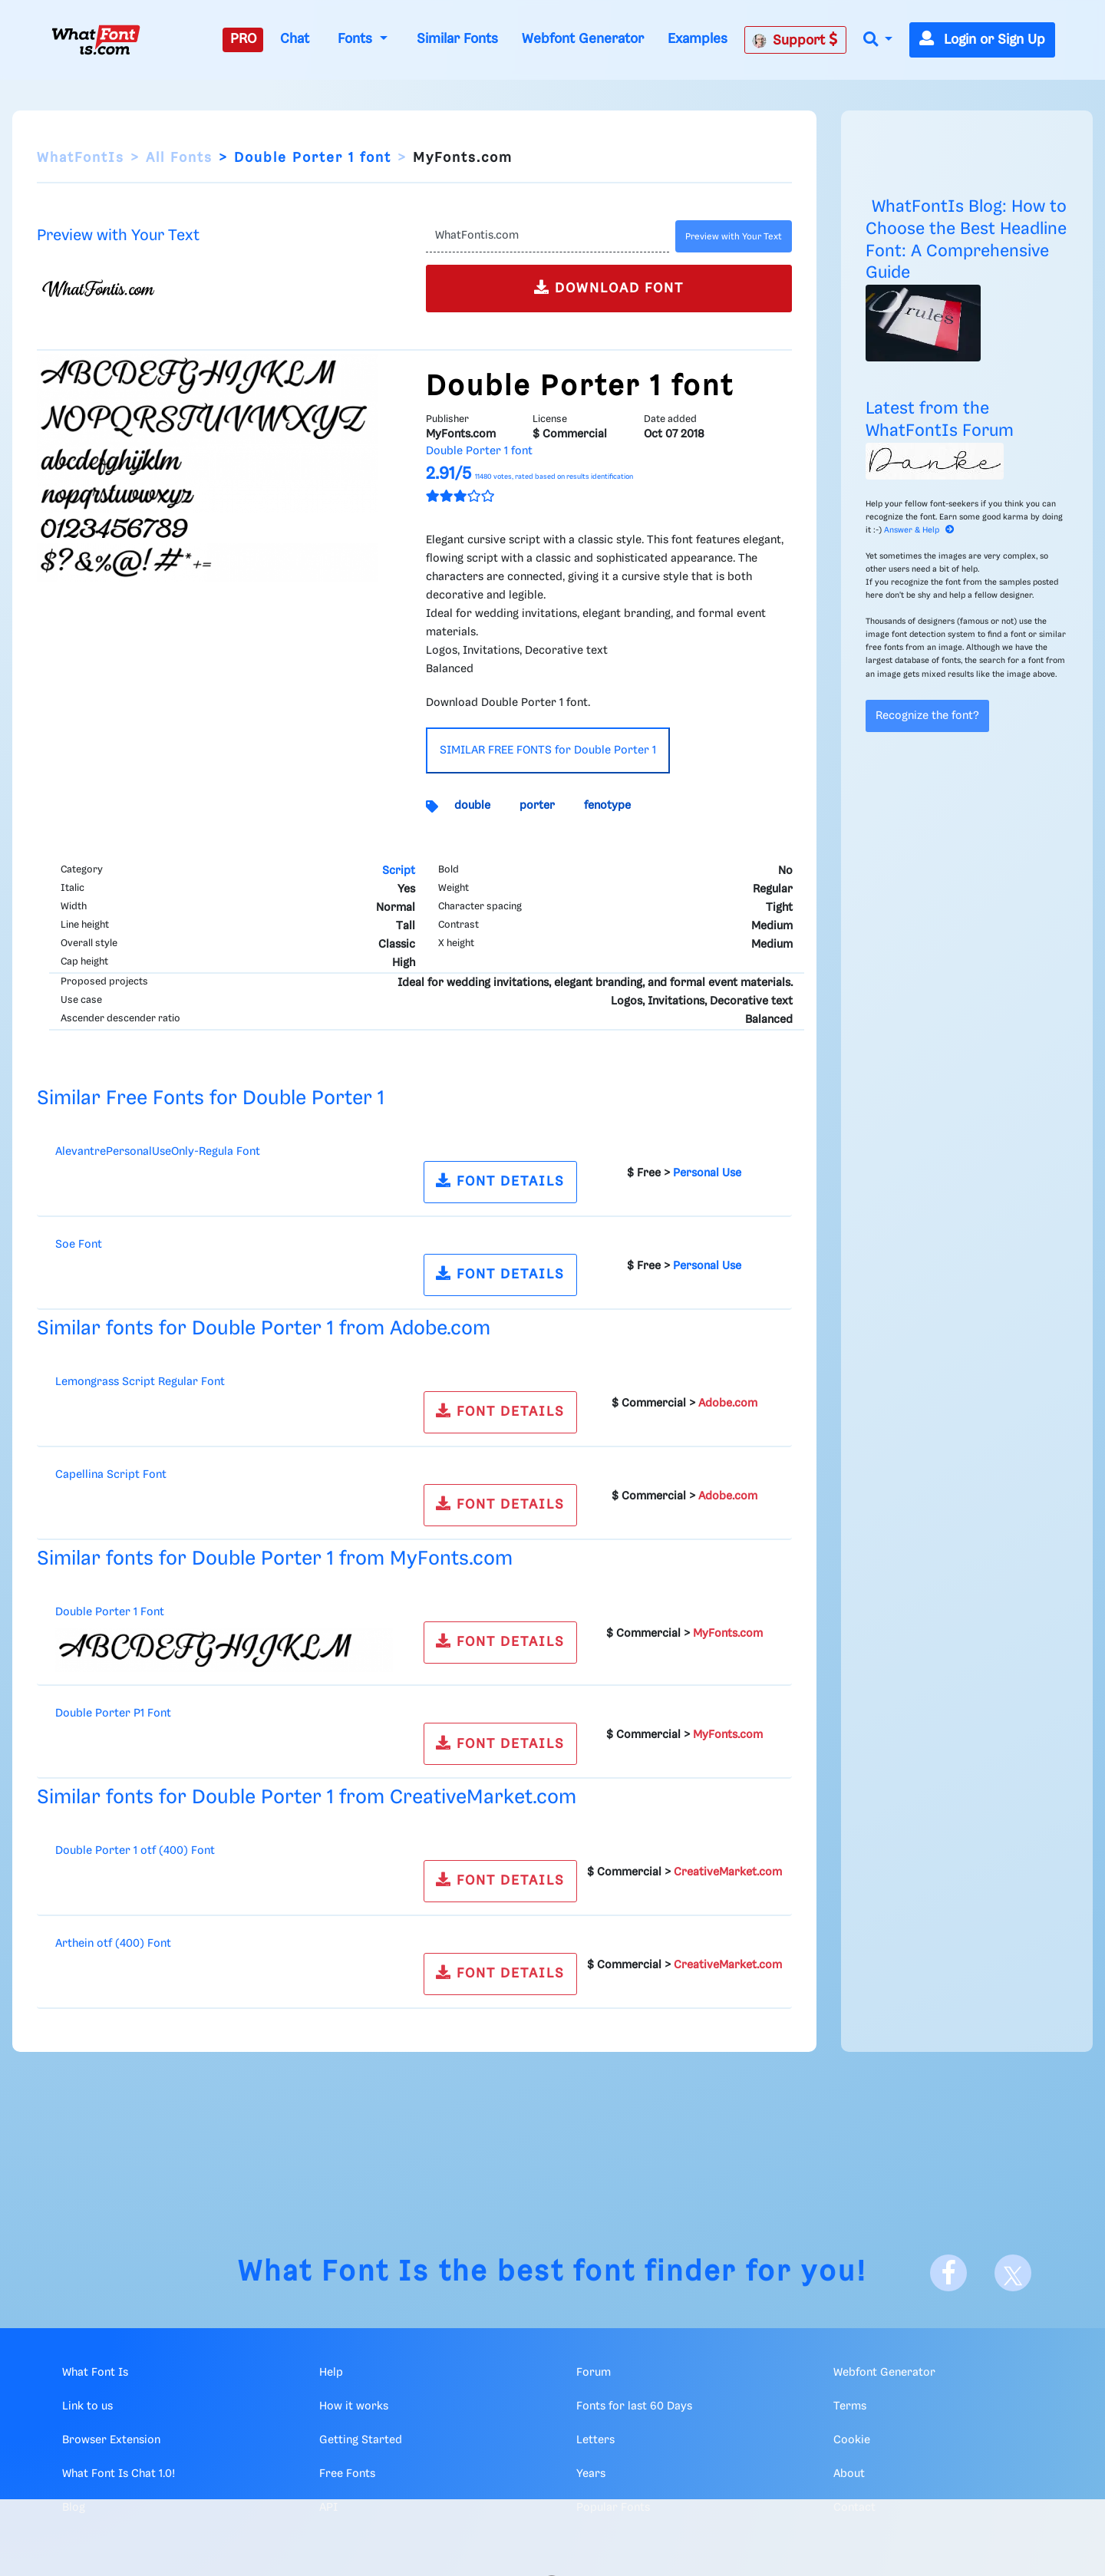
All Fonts (179, 158)
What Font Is (334, 2272)
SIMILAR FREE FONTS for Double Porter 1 (548, 750)
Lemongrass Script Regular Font (140, 1382)
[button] (878, 40)
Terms (849, 2406)
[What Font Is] (96, 40)
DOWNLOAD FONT (609, 287)
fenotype (607, 806)
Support (795, 39)
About (849, 2474)
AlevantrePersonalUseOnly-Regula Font (157, 1152)
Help (331, 2373)
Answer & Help (919, 530)
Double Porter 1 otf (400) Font (135, 1851)
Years (590, 2474)
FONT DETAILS (500, 1181)
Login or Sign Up (982, 40)
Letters (595, 2440)
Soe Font (78, 1245)
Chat (294, 39)
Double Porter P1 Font (113, 1713)
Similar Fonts (457, 39)
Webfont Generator (583, 39)
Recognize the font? (927, 716)
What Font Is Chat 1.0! (118, 2474)
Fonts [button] (357, 39)
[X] (1013, 2272)
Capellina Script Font (111, 1475)
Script (398, 871)
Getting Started (360, 2440)
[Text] (547, 236)
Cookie (851, 2440)
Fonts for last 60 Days (634, 2406)
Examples (697, 39)
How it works (353, 2406)
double (472, 806)
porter (537, 806)
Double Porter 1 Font (109, 1612)
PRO (243, 39)
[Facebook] (948, 2272)
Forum (593, 2373)
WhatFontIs (80, 158)
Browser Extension (111, 2440)
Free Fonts (347, 2474)
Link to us (87, 2406)
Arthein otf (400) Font (113, 1944)
